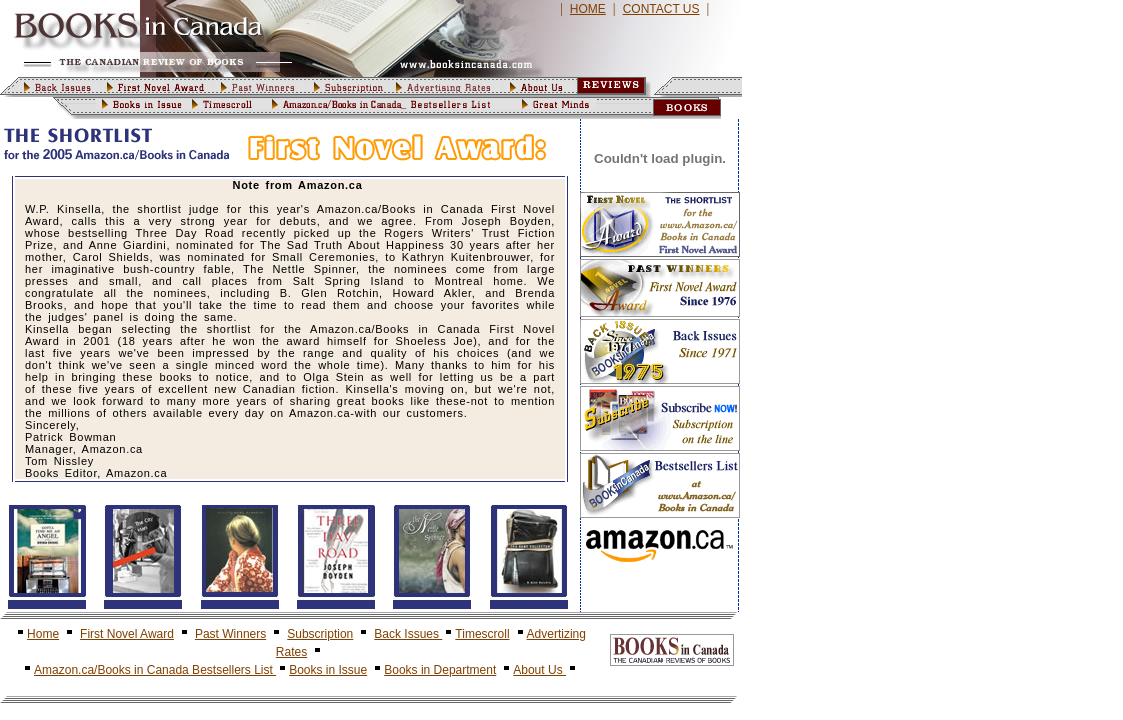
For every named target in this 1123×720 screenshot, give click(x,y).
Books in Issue (328, 670)
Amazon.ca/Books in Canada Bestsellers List (155, 670)
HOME (588, 9)
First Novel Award (127, 634)
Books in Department (440, 670)
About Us (539, 670)
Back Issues (408, 634)
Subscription (320, 634)
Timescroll (482, 634)
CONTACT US (661, 9)
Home (43, 634)
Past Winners (230, 634)
